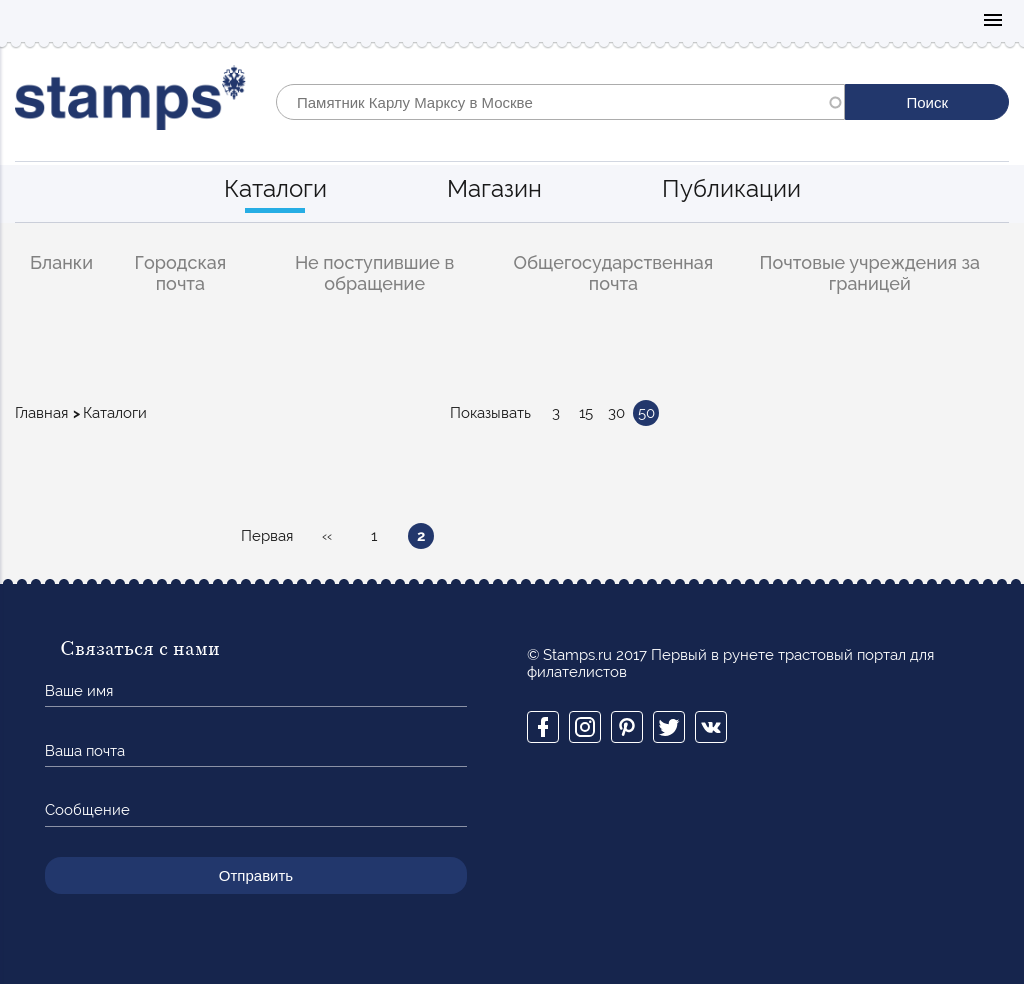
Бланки (61, 262)
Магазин (494, 188)
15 (586, 413)
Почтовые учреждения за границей (869, 273)
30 (616, 413)
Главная (41, 413)
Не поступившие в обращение (374, 273)
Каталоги (275, 188)
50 (646, 413)
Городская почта (181, 273)
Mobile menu (993, 21)
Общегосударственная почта (614, 273)
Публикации (731, 188)
